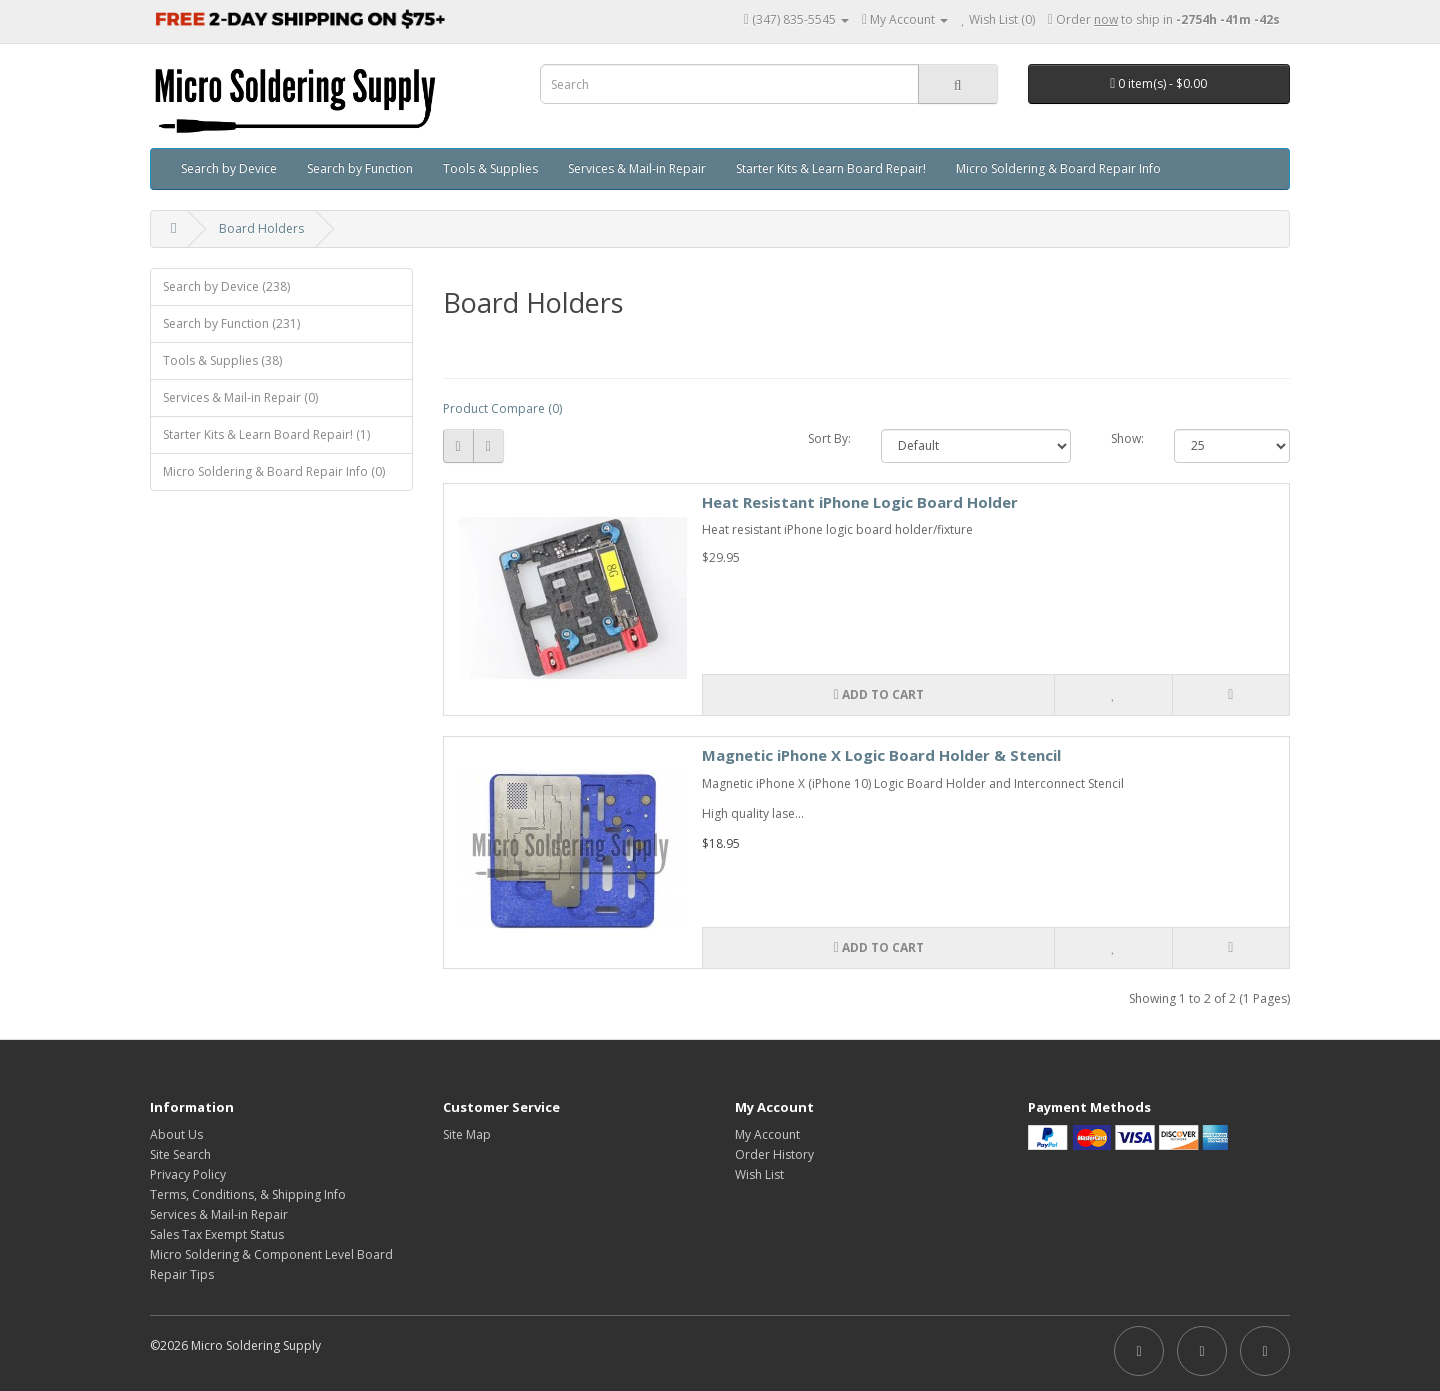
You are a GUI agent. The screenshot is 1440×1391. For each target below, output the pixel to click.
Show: (1127, 438)
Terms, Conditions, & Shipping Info (248, 1194)
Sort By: (829, 438)
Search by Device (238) (226, 286)
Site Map (467, 1134)
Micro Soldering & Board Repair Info (1058, 168)
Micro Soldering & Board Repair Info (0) (274, 471)
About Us (176, 1134)
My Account (767, 1134)
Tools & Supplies (490, 168)
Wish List (759, 1174)
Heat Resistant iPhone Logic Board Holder (860, 502)
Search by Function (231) (231, 323)
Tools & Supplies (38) (222, 360)
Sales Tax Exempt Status (217, 1234)
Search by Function (360, 168)
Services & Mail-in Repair (637, 168)
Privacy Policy (188, 1174)
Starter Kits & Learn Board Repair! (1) (266, 434)
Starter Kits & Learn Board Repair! (831, 168)
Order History (774, 1154)
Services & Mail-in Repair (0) (240, 397)
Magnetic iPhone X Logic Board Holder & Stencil (881, 755)
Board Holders (261, 228)
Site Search (180, 1154)
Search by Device (229, 168)
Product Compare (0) (502, 408)
